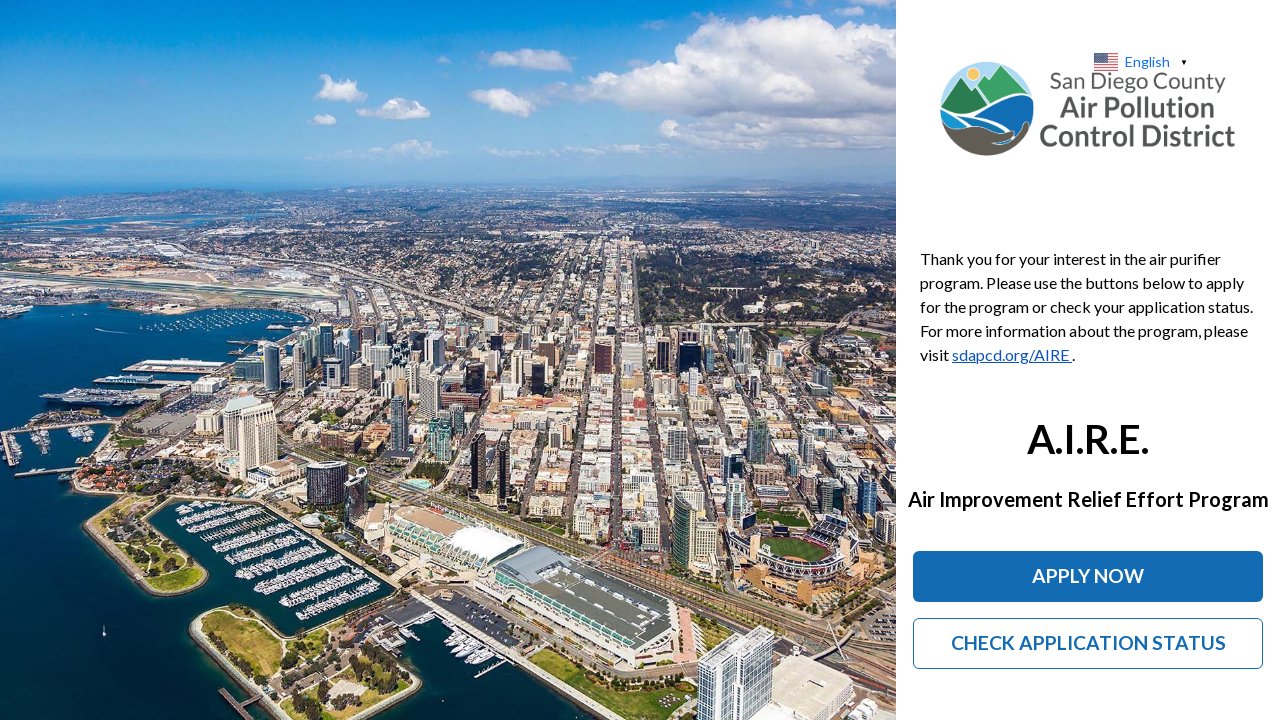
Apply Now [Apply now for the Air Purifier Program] (1088, 575)
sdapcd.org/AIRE (1012, 354)
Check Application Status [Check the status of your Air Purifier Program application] (1088, 642)
